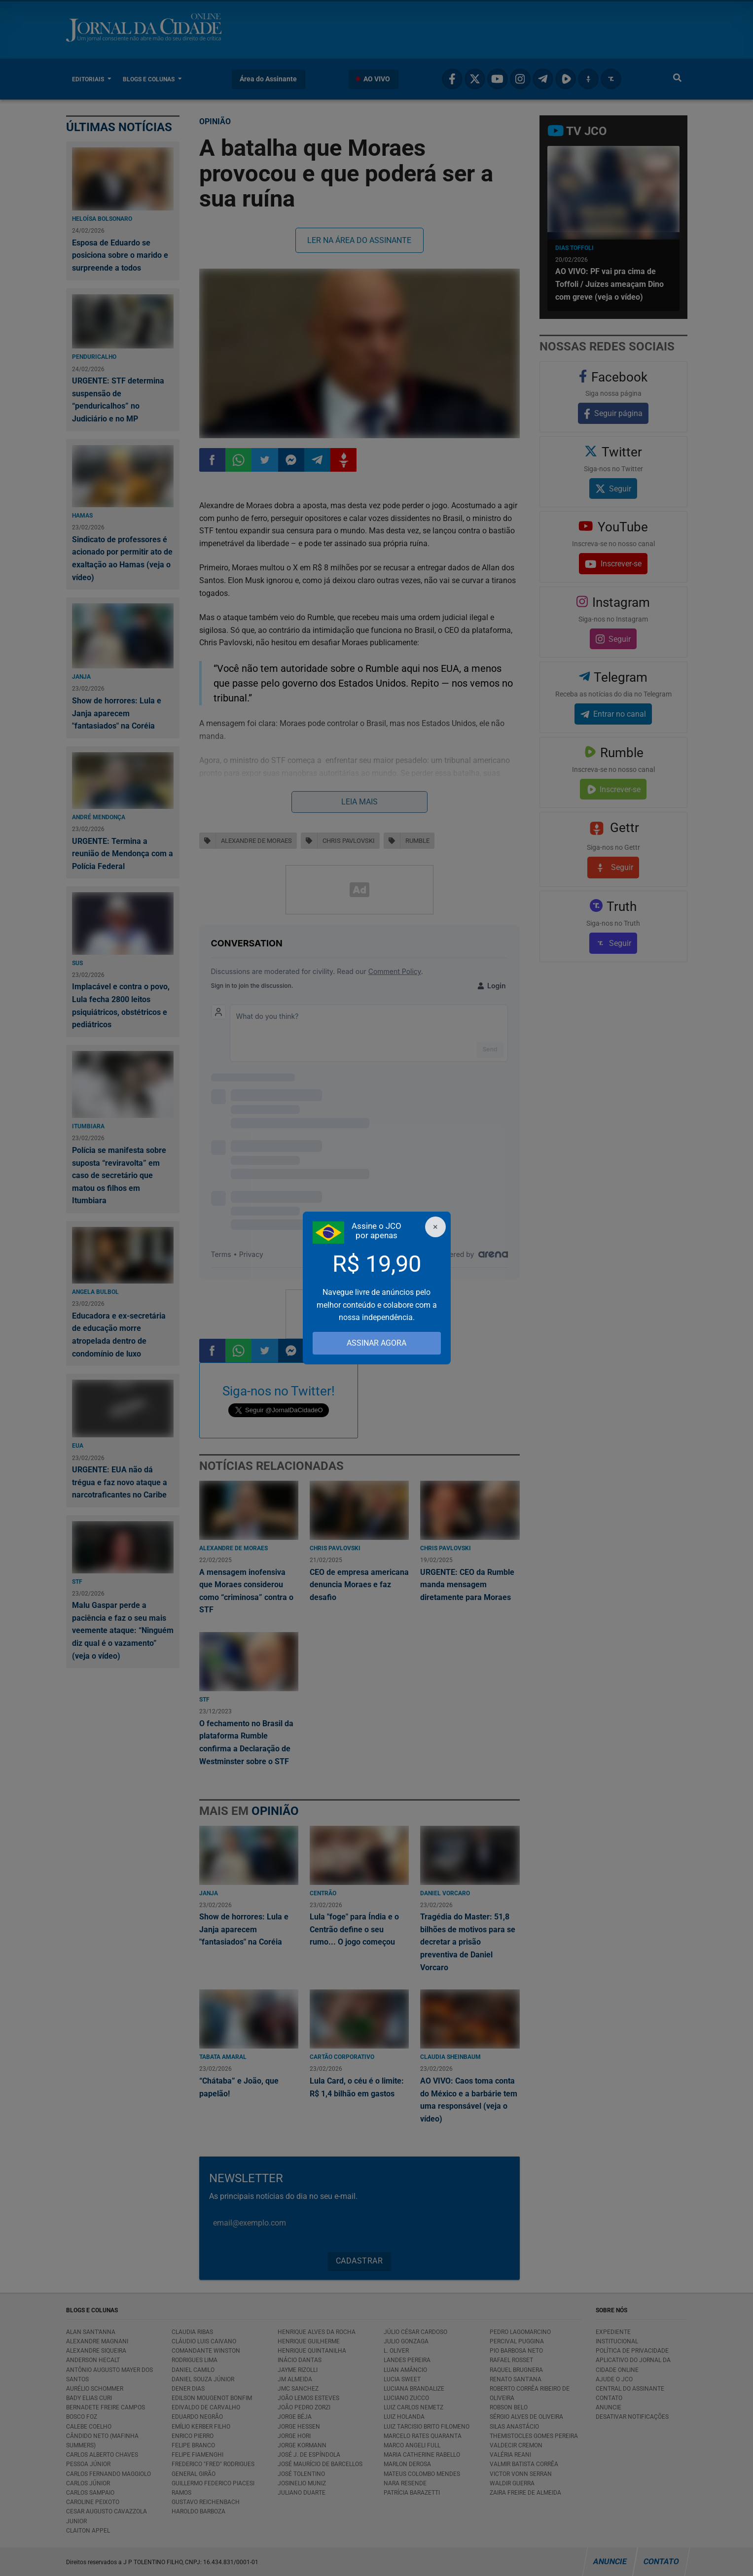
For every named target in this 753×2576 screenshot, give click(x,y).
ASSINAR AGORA (376, 1343)
